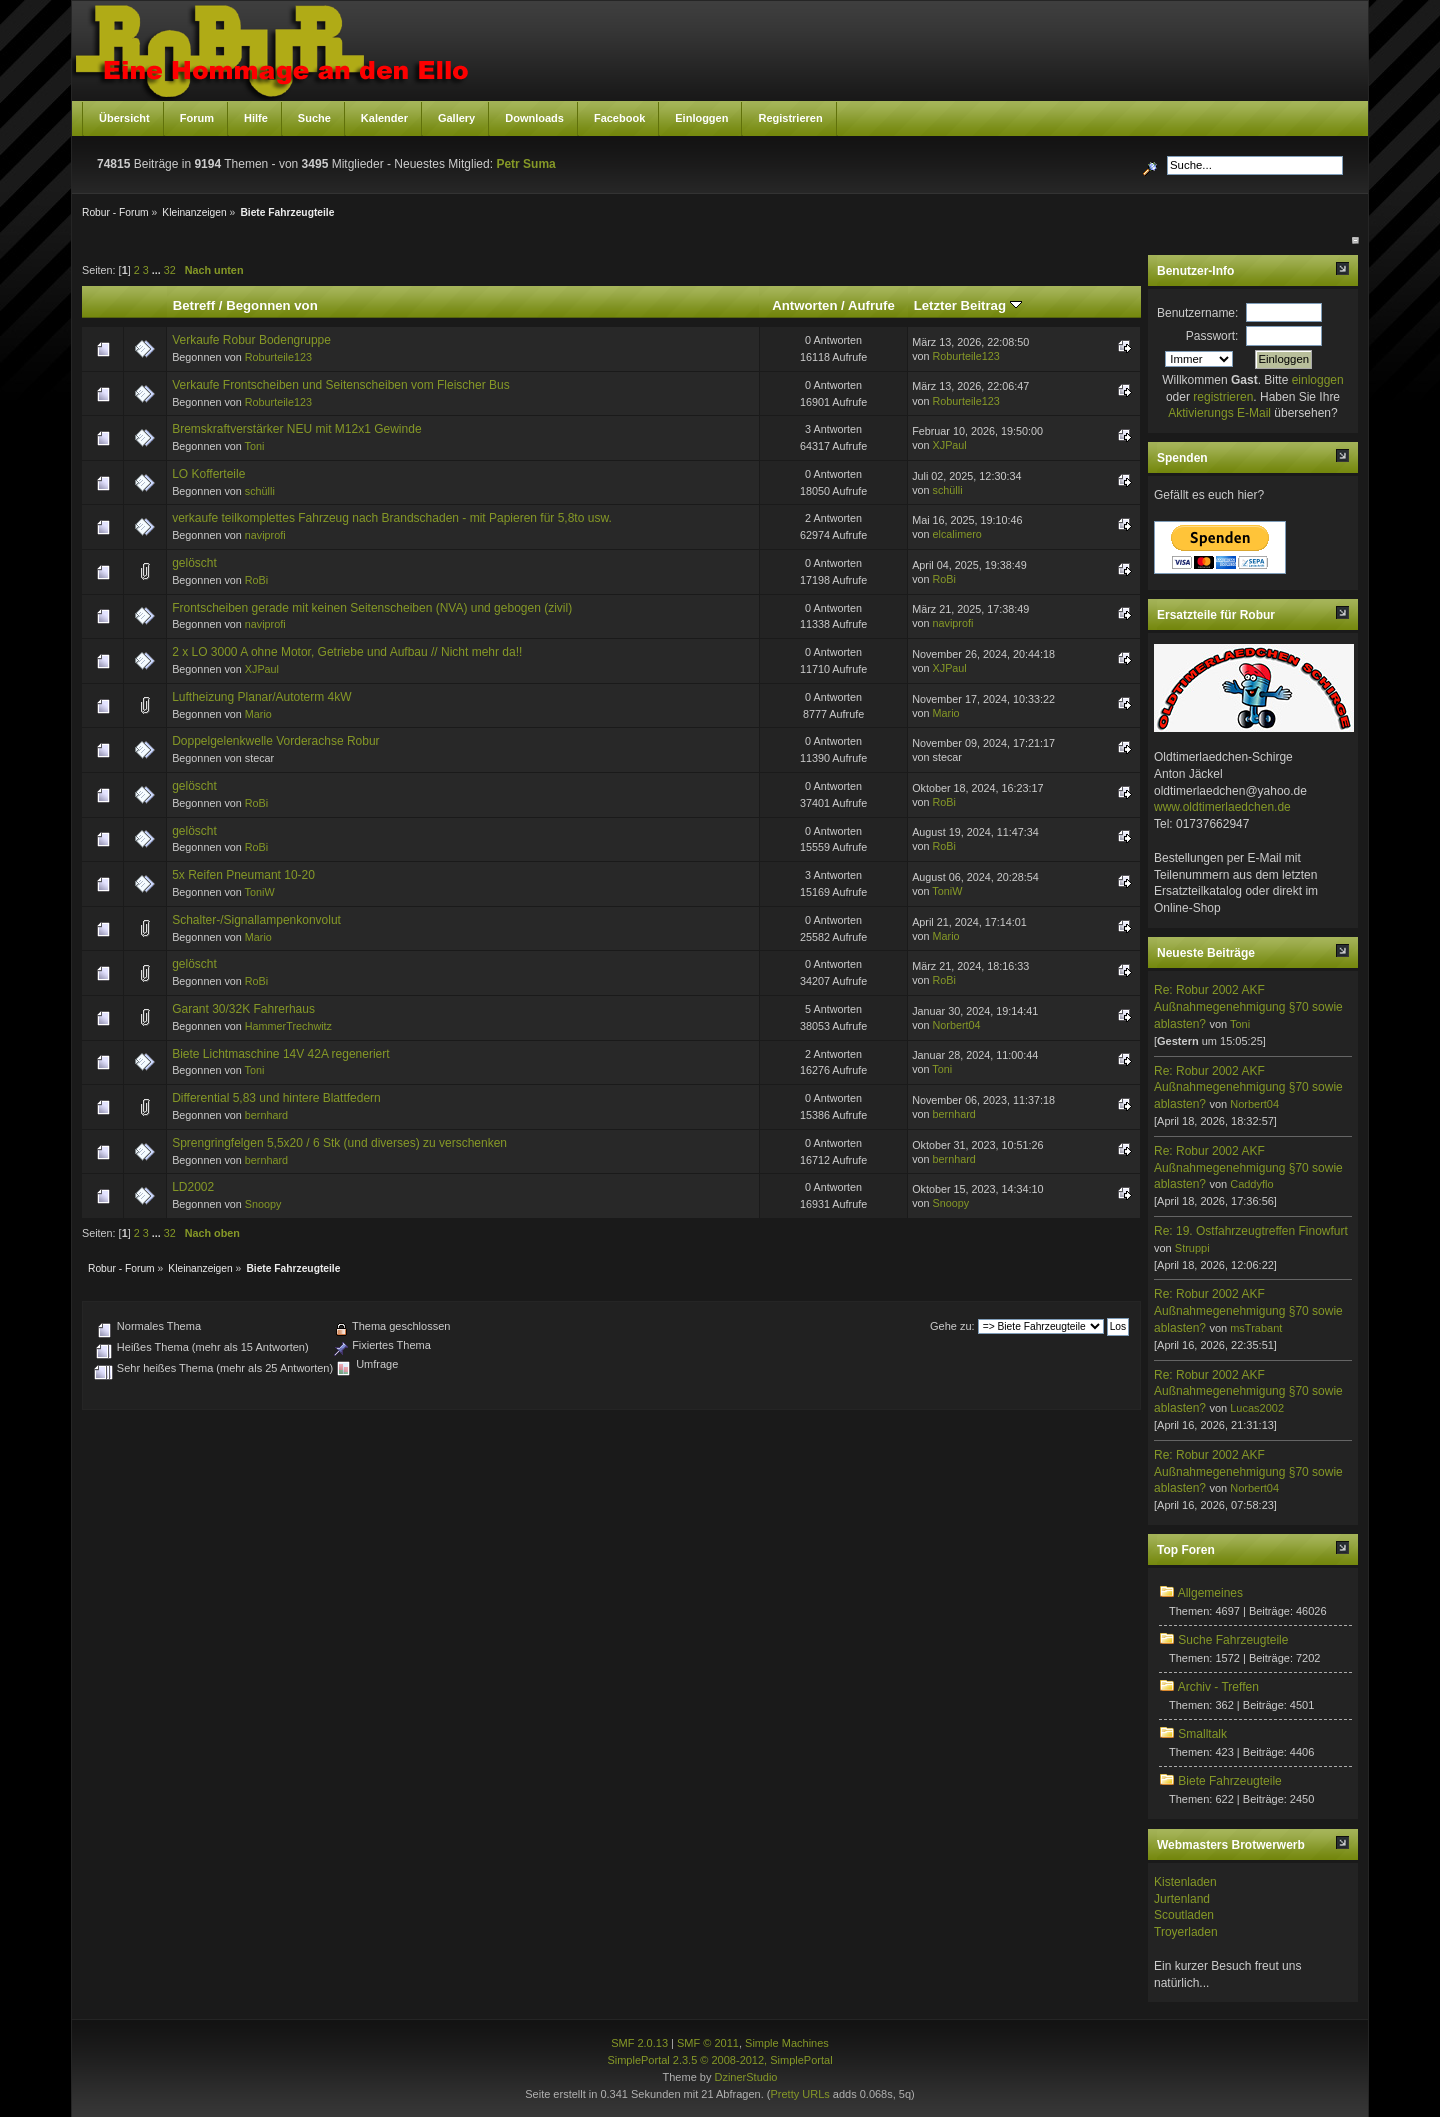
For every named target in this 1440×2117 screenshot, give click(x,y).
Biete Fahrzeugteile (1229, 1781)
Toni (255, 446)
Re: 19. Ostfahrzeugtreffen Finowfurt (1251, 1231)
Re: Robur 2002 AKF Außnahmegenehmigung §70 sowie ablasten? (1248, 1007)
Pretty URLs (799, 2094)
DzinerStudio (745, 2077)
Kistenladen (1185, 1882)
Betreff (194, 305)
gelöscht (194, 563)
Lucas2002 (1257, 1408)
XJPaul (950, 445)
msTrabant (1256, 1328)
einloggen (1318, 380)
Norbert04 (957, 1025)
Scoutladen (1184, 1915)
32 (170, 270)
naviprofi (265, 535)
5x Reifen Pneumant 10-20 (243, 875)
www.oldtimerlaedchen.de (1222, 807)
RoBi (256, 580)
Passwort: (1212, 336)
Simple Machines (787, 2043)
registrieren (1223, 397)
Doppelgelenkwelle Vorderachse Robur (275, 741)
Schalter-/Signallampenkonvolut (256, 920)
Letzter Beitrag (968, 305)
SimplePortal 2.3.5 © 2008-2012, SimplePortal (719, 2060)
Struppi (1192, 1248)
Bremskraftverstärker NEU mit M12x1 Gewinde (296, 429)
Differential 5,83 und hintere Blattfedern (276, 1098)
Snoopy (263, 1204)
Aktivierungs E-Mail (1219, 413)
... (158, 270)
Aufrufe (871, 305)
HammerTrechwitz (288, 1026)
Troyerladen (1186, 1932)
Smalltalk (1202, 1734)
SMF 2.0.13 (639, 2043)
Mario (258, 714)
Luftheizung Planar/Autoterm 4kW (261, 697)
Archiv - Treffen (1218, 1687)
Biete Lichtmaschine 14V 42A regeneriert (280, 1054)
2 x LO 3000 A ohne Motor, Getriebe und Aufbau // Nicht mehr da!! (347, 652)
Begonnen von (272, 305)
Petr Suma (525, 164)
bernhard (266, 1115)
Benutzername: (1197, 313)
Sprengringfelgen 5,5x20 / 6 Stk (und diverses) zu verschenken (339, 1143)
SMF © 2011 (708, 2043)
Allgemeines (1210, 1593)
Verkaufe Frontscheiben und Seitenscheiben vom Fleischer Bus (341, 385)
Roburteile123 (278, 357)
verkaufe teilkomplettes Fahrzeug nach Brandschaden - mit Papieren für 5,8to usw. (392, 518)
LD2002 (193, 1187)
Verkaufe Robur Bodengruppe (251, 340)
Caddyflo (1251, 1184)
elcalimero (957, 534)
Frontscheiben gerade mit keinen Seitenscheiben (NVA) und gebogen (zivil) (372, 608)
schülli (260, 491)
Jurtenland (1182, 1899)
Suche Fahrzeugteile (1233, 1640)
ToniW (260, 892)
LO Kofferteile (208, 474)
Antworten (804, 305)
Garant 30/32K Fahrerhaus (243, 1009)
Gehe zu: (952, 1326)
